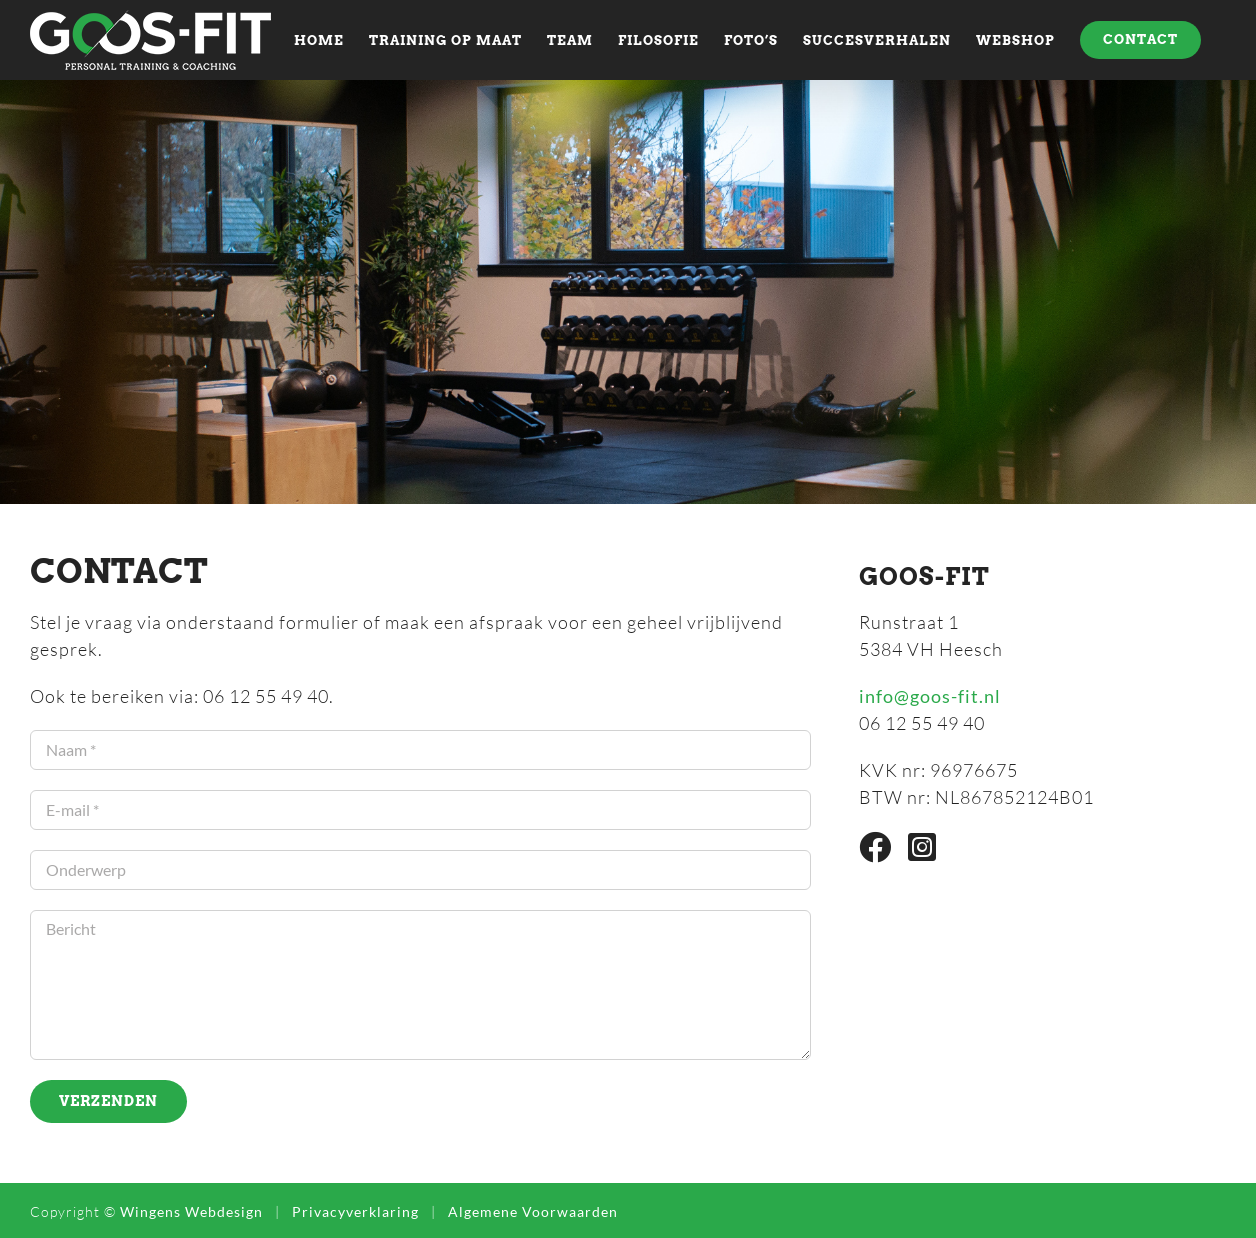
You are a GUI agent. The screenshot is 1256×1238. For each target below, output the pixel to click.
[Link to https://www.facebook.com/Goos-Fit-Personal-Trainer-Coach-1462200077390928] (875, 847)
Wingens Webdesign (191, 1211)
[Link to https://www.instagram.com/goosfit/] (922, 847)
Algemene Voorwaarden (533, 1211)
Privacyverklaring (355, 1211)
